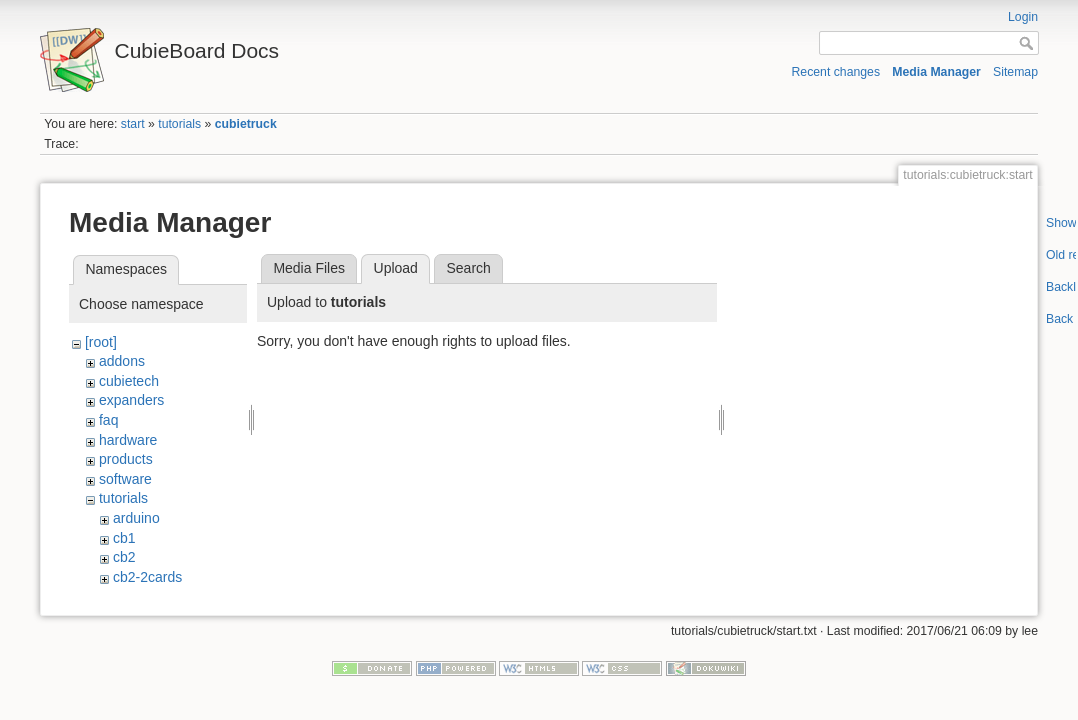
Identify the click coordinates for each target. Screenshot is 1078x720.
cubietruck (246, 124)
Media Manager (936, 72)
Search (468, 268)
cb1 (124, 538)
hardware (128, 440)
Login (1023, 17)
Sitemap (1015, 72)
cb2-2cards (147, 577)
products (126, 459)
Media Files (309, 268)
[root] (101, 342)
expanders (131, 400)
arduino (136, 518)
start (133, 124)
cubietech (129, 381)
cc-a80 (134, 596)
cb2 (124, 557)
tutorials (179, 124)
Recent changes (836, 72)
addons (122, 361)
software (125, 479)
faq (108, 420)
